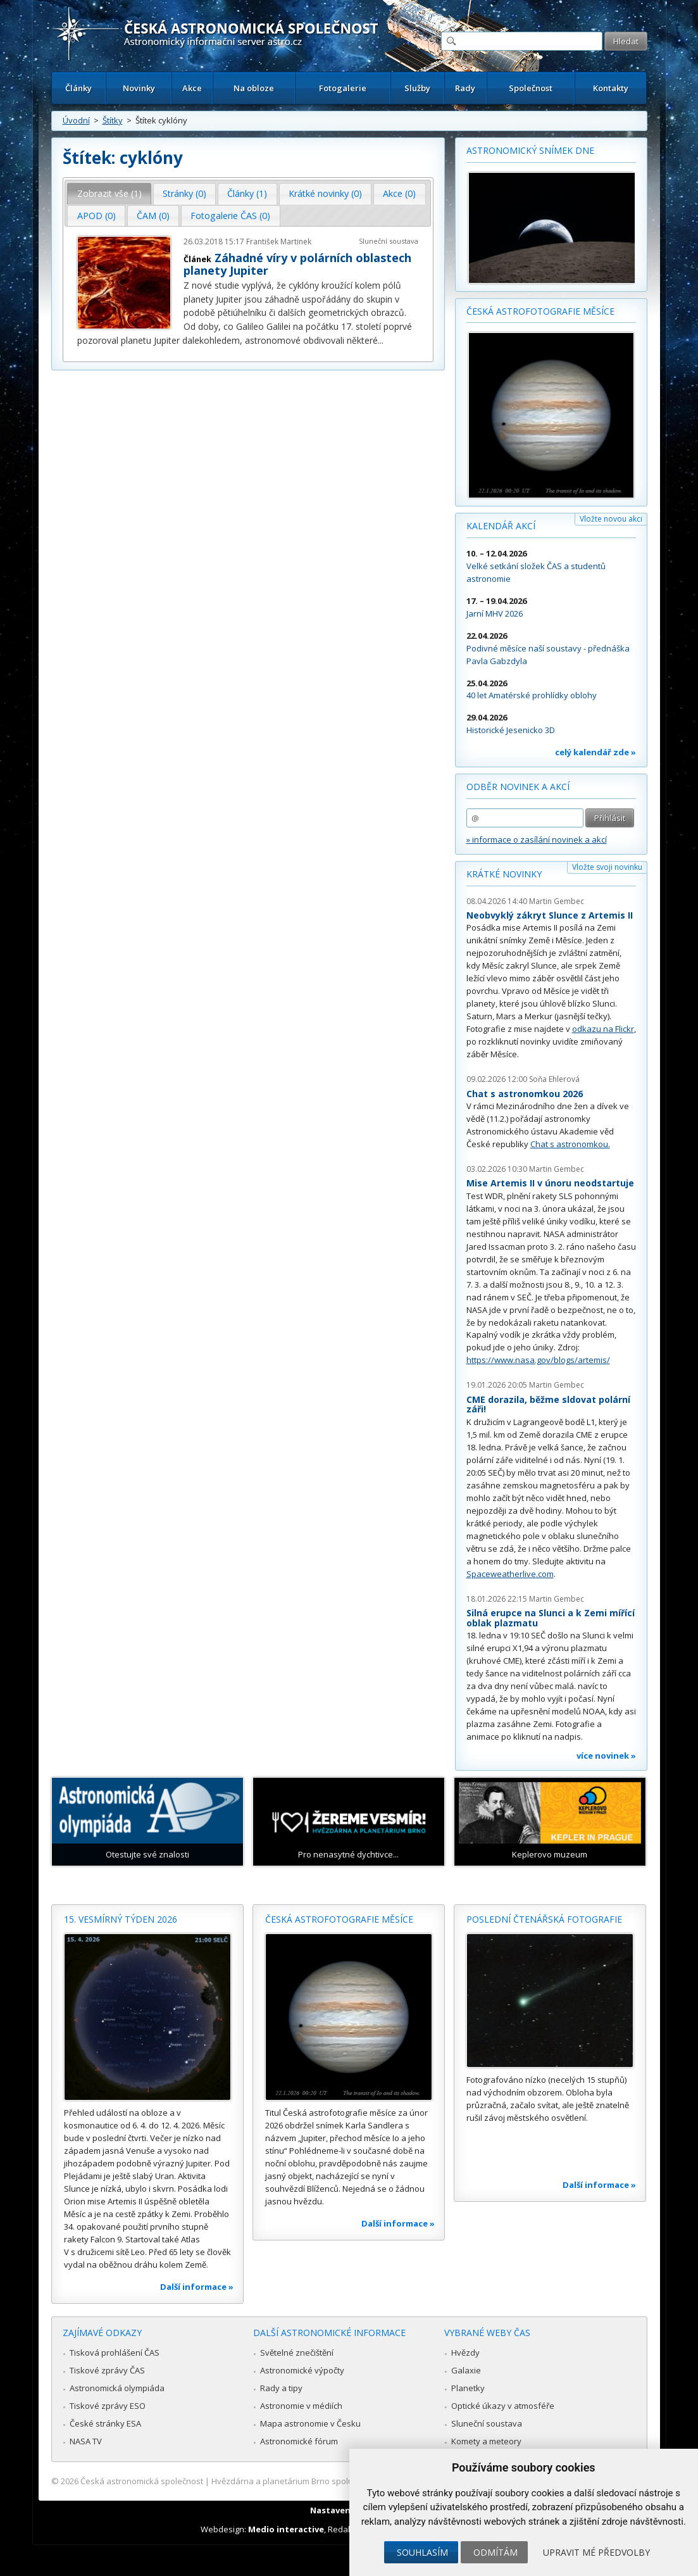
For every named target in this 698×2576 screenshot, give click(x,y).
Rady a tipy (281, 2388)
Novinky (139, 88)
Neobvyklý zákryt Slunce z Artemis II (549, 915)
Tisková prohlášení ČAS (114, 2352)
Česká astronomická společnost (141, 2481)
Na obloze (254, 88)
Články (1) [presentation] (247, 193)
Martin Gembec (556, 901)
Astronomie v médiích (301, 2405)
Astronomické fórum (299, 2441)
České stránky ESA (105, 2423)
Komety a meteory (486, 2441)
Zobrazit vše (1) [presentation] (109, 193)
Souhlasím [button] (422, 2552)
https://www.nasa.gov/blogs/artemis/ (538, 1360)
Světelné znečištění (296, 2352)
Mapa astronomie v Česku (310, 2423)
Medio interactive (286, 2529)
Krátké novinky (504, 874)
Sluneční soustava (388, 241)
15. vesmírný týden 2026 (120, 1919)
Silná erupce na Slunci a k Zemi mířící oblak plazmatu (550, 1618)
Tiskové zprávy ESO (108, 2405)
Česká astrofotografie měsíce (540, 311)
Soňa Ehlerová (554, 1079)
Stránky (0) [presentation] (184, 193)
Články (78, 88)
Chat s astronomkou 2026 (524, 1094)
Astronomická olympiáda (117, 2388)
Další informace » (197, 2286)
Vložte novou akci (611, 518)
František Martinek (278, 241)
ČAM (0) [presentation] (153, 216)
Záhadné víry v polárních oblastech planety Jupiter (297, 264)
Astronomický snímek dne (530, 150)
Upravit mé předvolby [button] (596, 2552)
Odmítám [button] (495, 2552)
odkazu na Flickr (603, 1028)
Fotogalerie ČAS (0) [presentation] (230, 216)
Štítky (113, 120)
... (380, 340)
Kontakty (610, 88)
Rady (465, 88)
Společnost (530, 88)
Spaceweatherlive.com (510, 1574)
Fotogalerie (342, 88)
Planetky (468, 2388)
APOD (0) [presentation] (96, 216)
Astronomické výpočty (302, 2370)
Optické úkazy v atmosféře (502, 2405)
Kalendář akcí (500, 526)
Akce (192, 88)
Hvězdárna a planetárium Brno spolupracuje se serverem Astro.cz (338, 2481)
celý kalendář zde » (595, 752)
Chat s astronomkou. (570, 1144)
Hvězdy (465, 2352)
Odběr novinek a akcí (518, 787)
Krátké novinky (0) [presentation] (325, 193)
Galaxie (466, 2370)
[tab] (109, 193)
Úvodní (76, 120)
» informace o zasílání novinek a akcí (536, 839)
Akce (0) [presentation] (399, 193)
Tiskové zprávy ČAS (107, 2370)
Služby (417, 88)
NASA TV (86, 2441)
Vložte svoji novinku (607, 867)
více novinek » (606, 1755)
